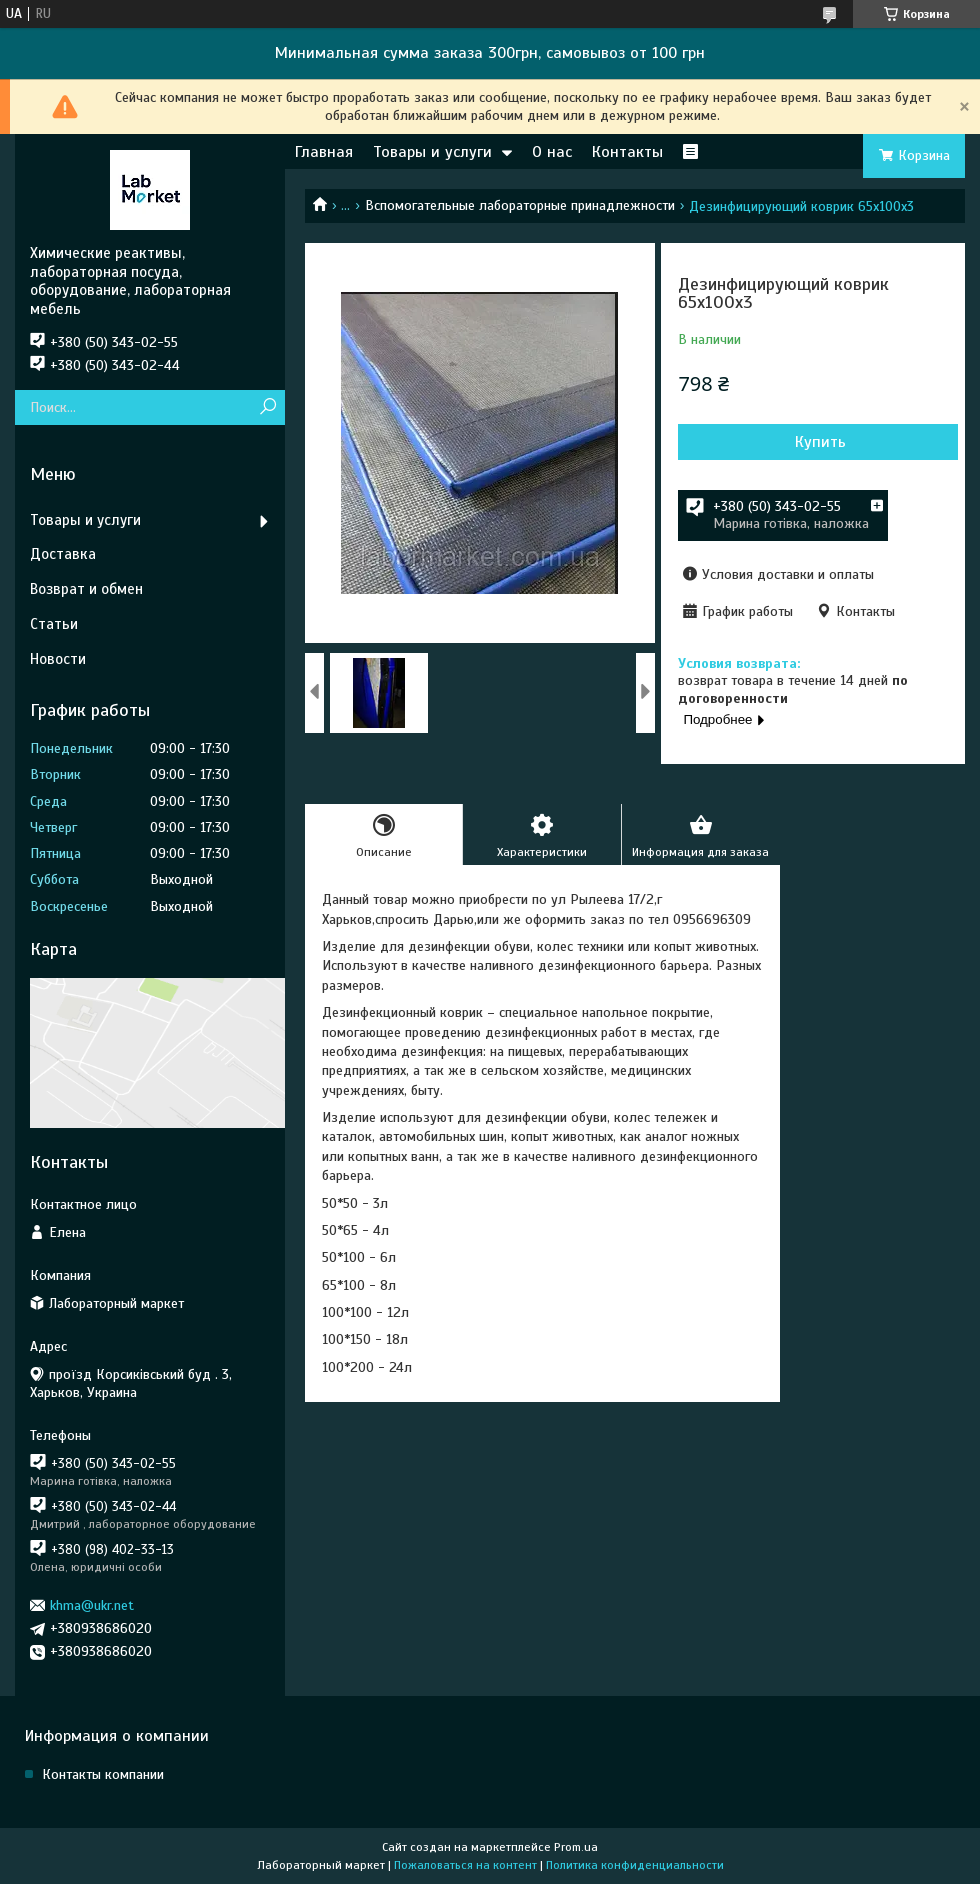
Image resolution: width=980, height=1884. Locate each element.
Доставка (63, 554)
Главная (324, 152)
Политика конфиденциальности (635, 1865)
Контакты (627, 152)
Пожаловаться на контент (465, 1865)
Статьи (54, 624)
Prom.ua (576, 1847)
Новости (58, 659)
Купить (820, 442)
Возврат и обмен (86, 589)
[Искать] (267, 407)
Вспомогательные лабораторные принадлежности (520, 205)
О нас (552, 152)
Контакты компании (103, 1774)
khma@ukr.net (92, 1605)
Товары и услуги (432, 152)
